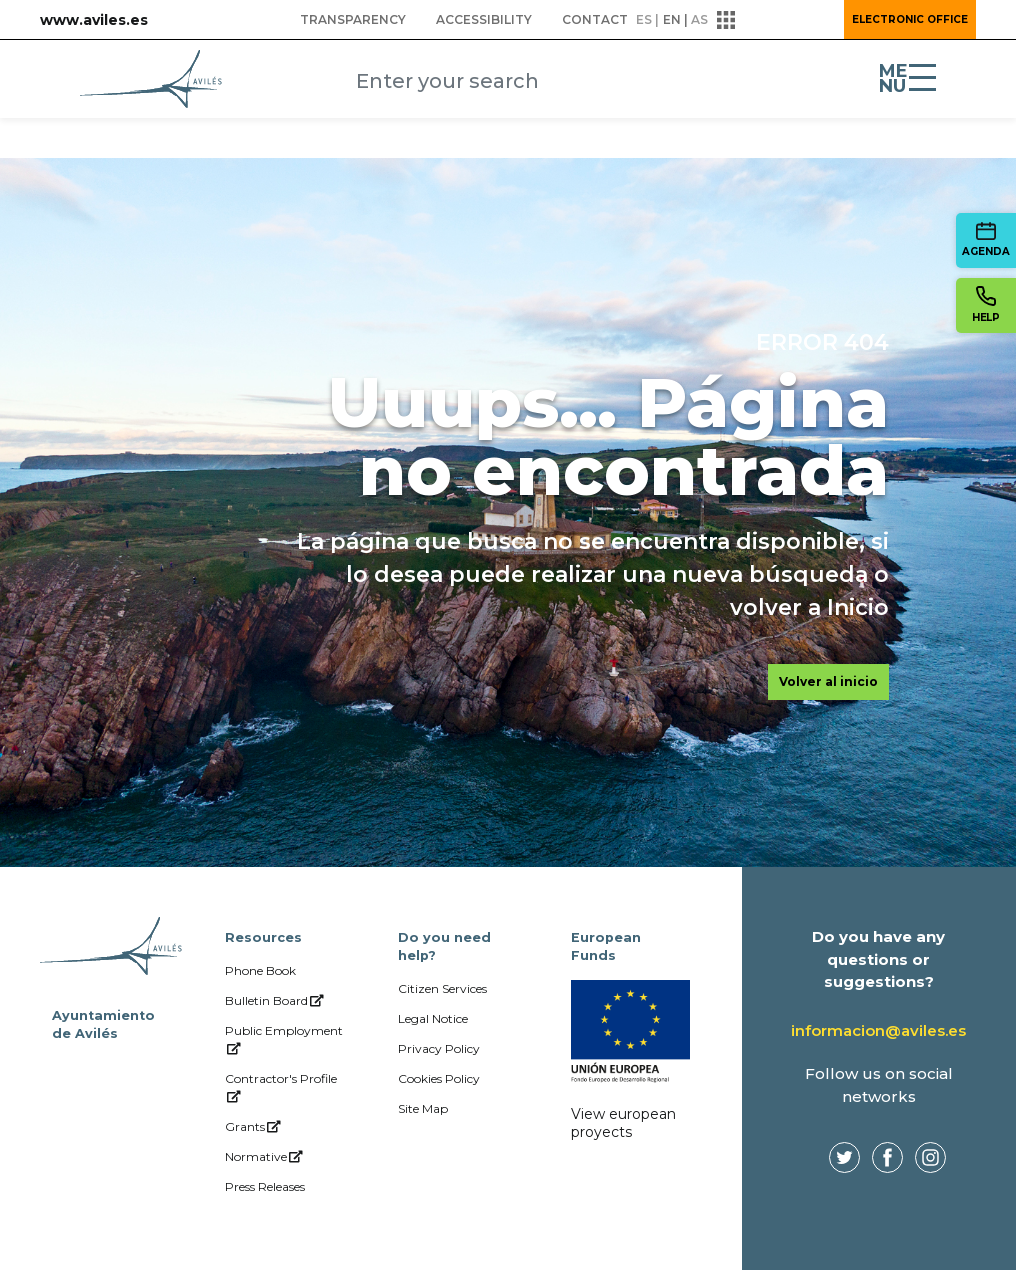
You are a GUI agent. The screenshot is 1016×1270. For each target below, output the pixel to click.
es (644, 19)
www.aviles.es (94, 20)
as (699, 19)
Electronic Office (910, 19)
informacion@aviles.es (878, 1030)
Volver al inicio (828, 681)
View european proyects (623, 1123)
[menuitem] (353, 20)
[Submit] (695, 83)
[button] (774, 20)
